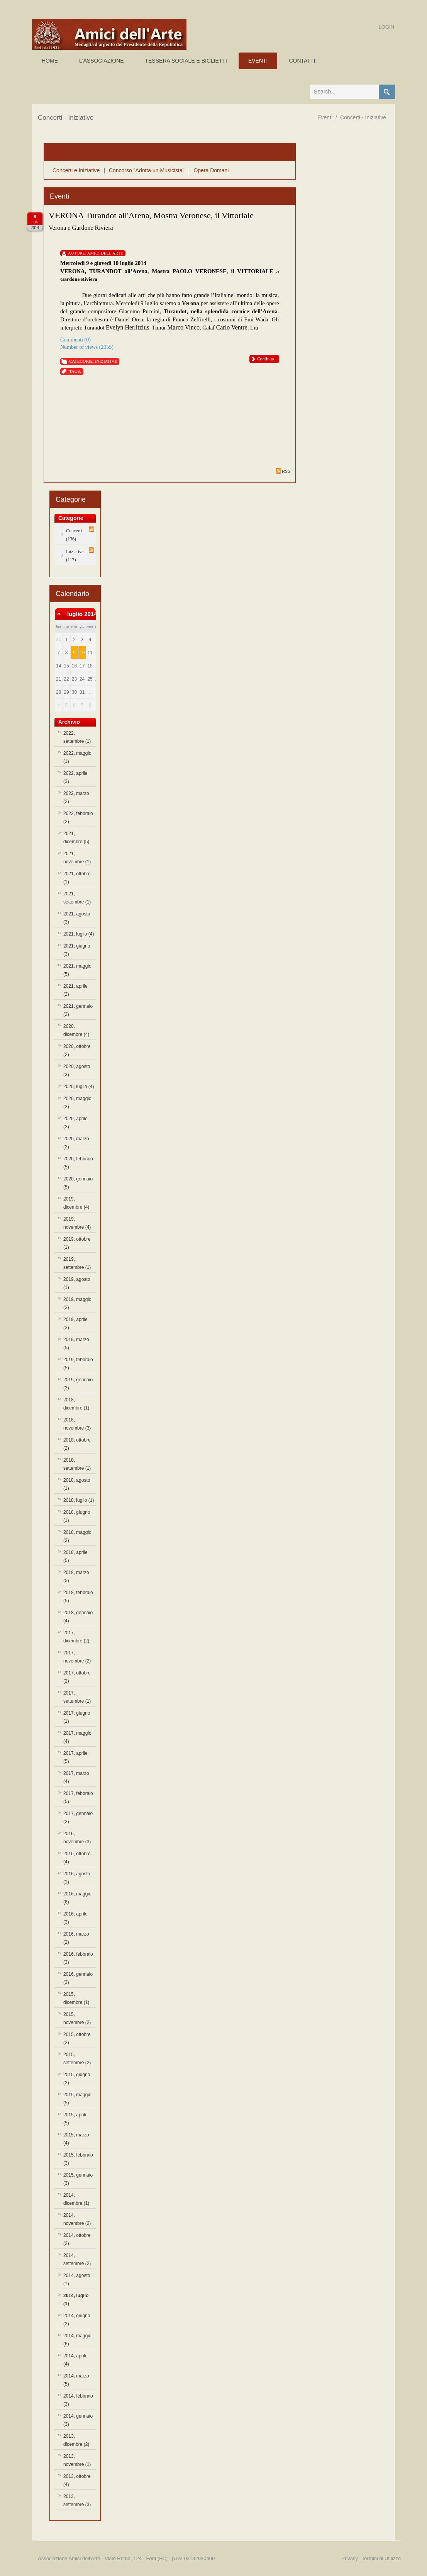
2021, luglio (78, 934)
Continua (265, 359)
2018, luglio (78, 1500)
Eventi (324, 117)
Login (386, 27)
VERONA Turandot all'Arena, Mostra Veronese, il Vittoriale (151, 215)
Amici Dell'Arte (105, 253)
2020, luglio (78, 1086)
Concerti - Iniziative (363, 117)
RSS (283, 471)
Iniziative (106, 361)
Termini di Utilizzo (381, 2558)
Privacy (349, 2558)
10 (82, 652)
